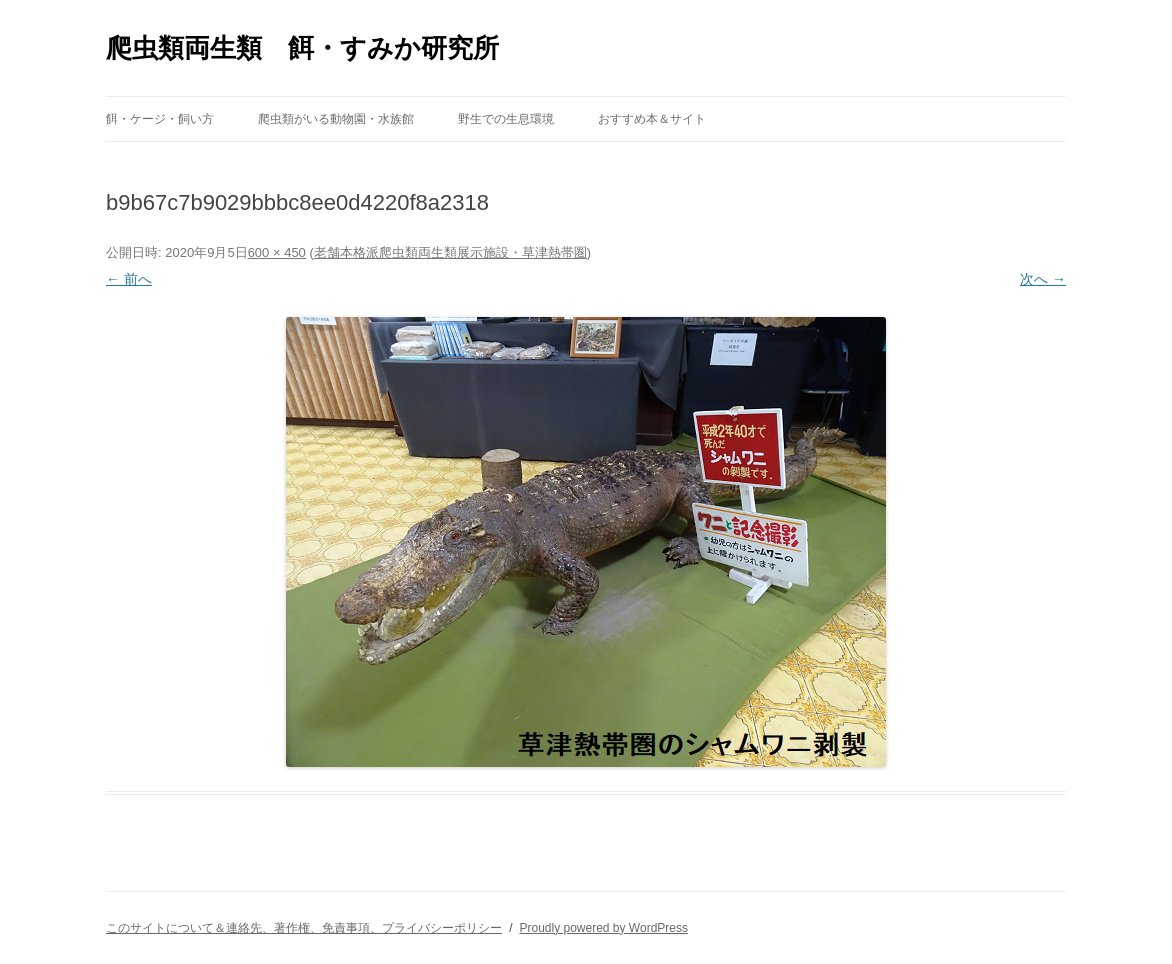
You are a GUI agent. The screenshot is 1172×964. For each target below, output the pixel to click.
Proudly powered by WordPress (603, 928)
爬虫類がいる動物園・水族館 (336, 119)
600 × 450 (277, 252)
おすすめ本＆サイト (652, 119)
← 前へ (129, 279)
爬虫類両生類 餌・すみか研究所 (302, 48)
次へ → (1043, 279)
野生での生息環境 (506, 119)
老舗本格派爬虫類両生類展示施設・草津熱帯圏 (450, 252)
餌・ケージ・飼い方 (160, 119)
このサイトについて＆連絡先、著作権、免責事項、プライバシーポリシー (304, 928)
